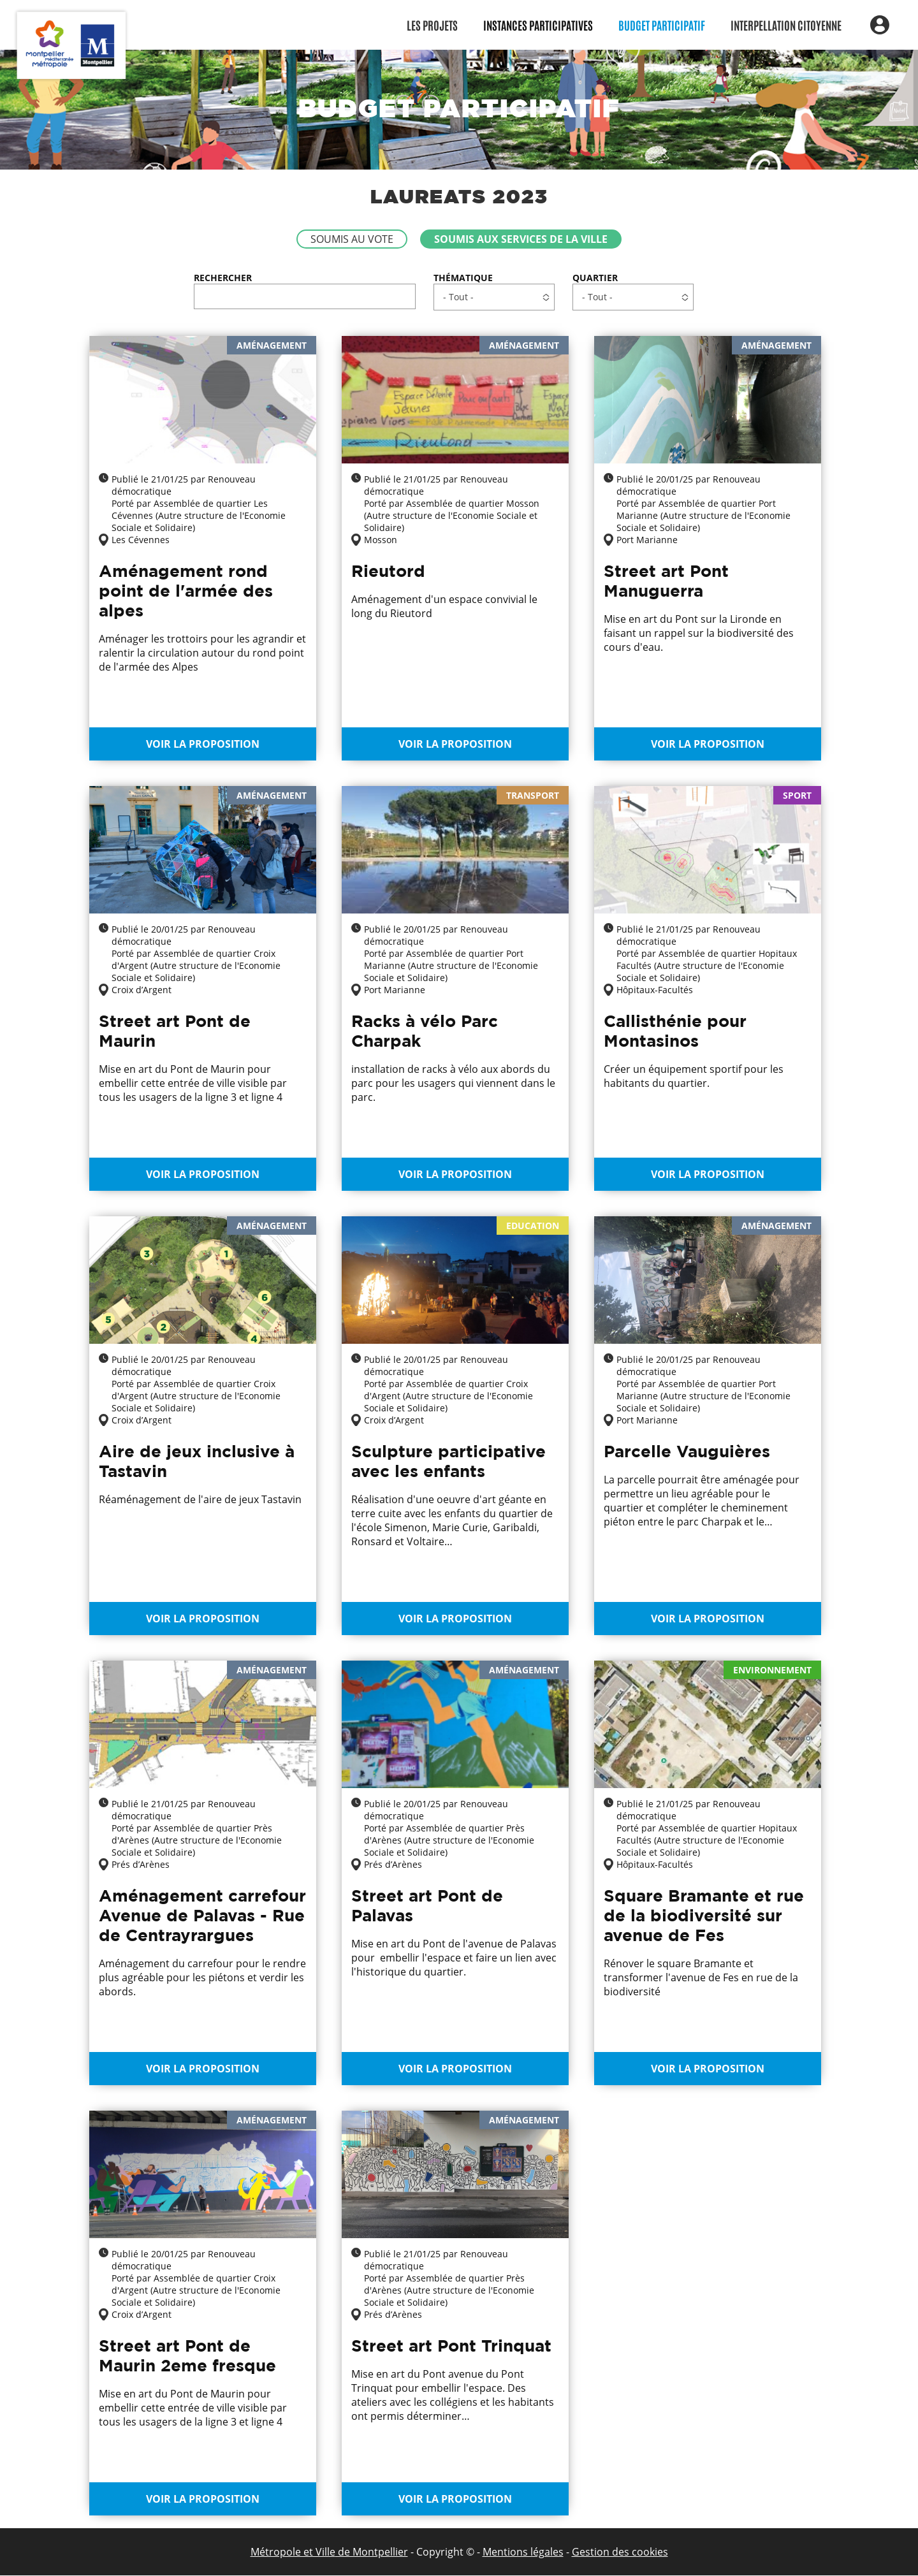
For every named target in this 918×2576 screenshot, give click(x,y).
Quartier (595, 278)
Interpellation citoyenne (786, 25)
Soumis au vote (351, 239)
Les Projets (432, 25)
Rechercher (223, 278)
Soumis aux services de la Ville (521, 239)
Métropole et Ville (293, 2552)
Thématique (463, 278)
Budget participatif (661, 25)
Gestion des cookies (620, 2552)
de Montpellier (371, 2552)
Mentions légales (523, 2552)
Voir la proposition (202, 744)
